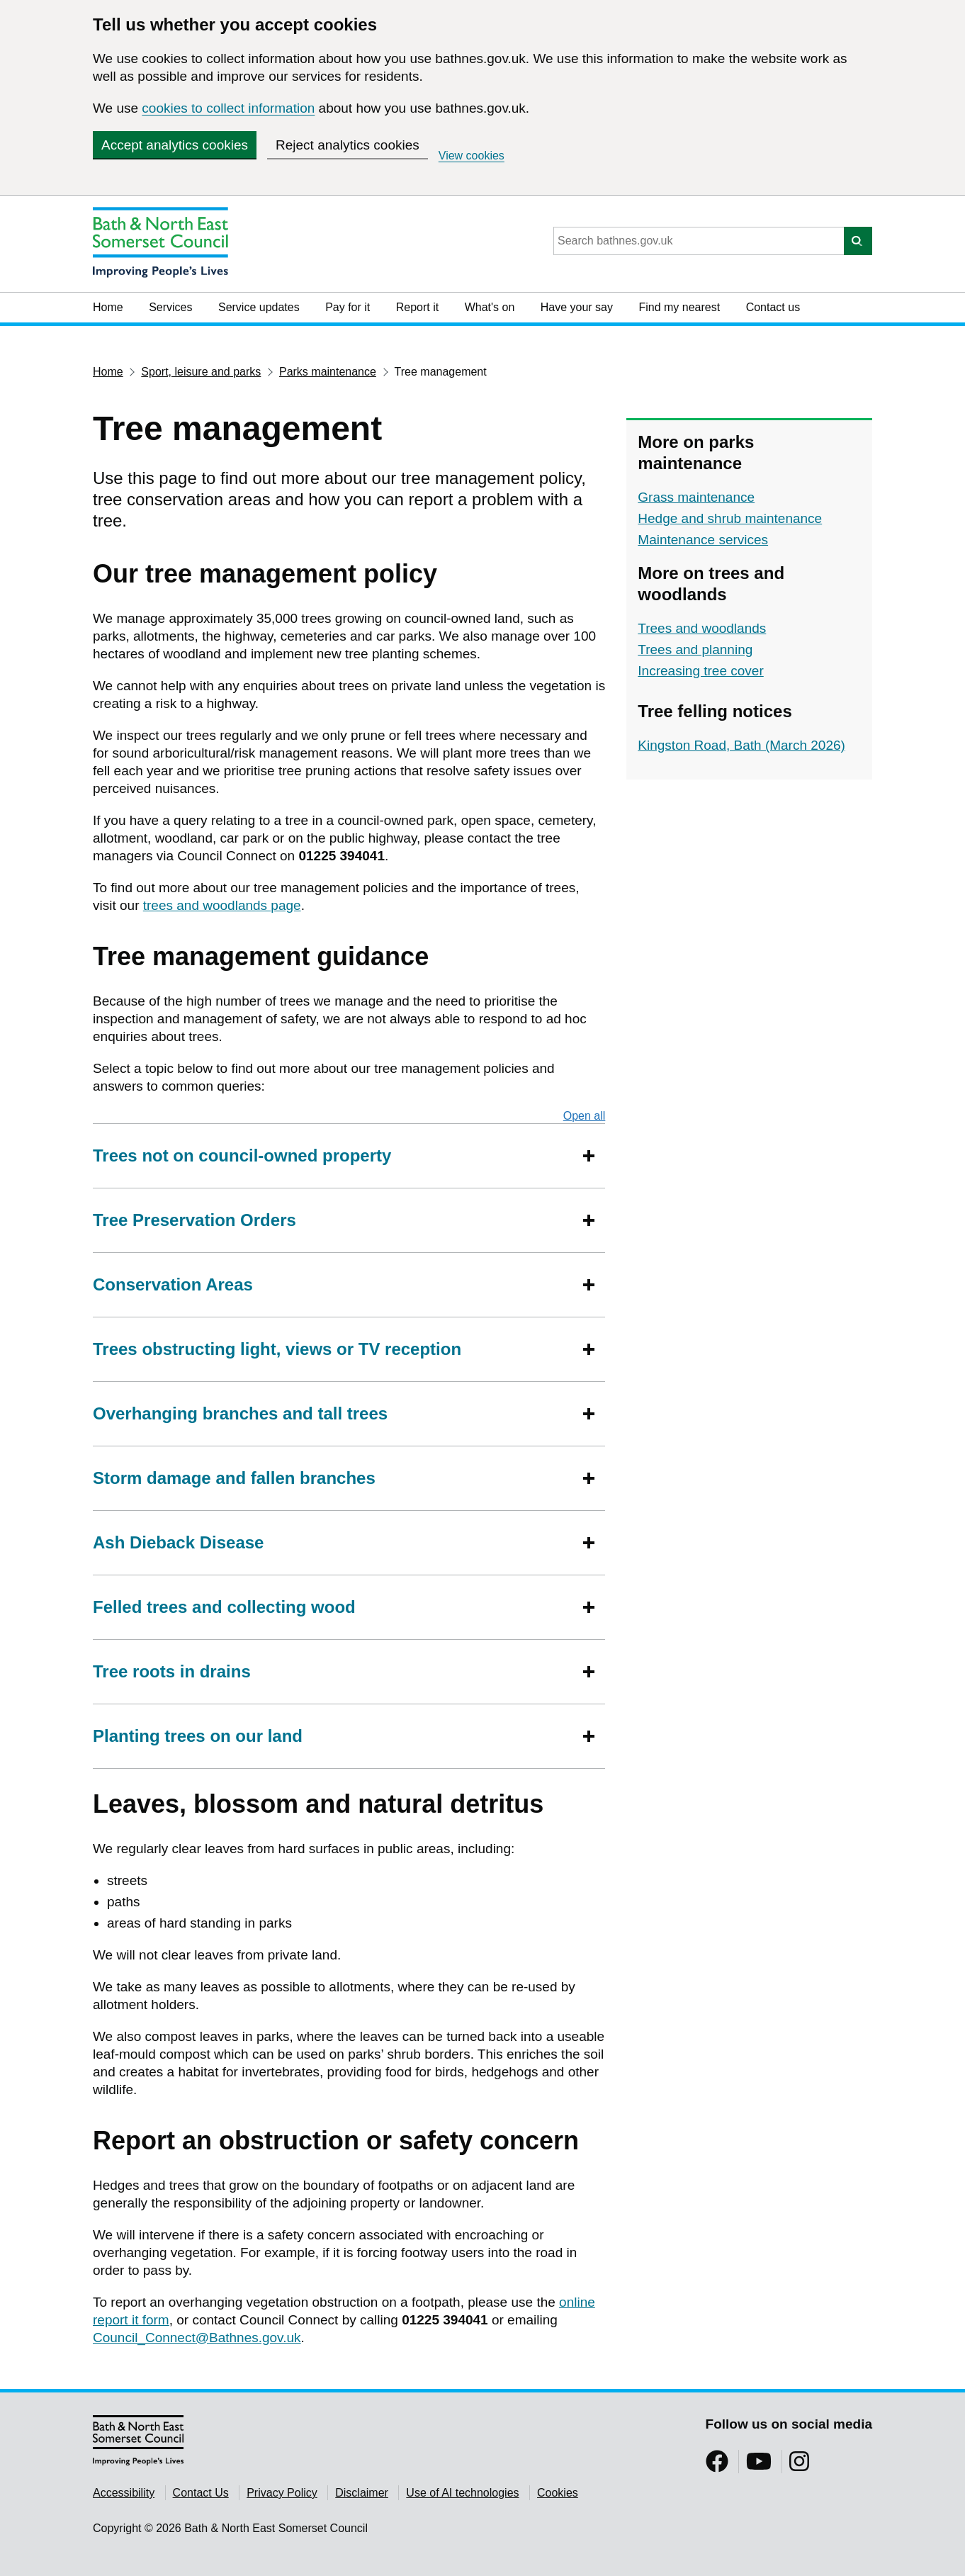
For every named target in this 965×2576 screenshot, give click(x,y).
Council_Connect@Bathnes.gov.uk (197, 2337)
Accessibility (123, 2493)
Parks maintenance (327, 372)
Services (170, 307)
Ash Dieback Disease (178, 1542)
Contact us (773, 307)
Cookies (557, 2493)
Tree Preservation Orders (194, 1220)
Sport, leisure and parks (201, 372)
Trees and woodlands (702, 628)
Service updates (259, 307)
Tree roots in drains (172, 1671)
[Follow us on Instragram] (799, 2466)
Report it (417, 307)
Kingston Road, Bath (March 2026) (741, 745)
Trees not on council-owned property (242, 1155)
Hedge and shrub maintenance (730, 518)
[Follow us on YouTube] (759, 2466)
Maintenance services (703, 539)
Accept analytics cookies (174, 144)
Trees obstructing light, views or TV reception (277, 1349)
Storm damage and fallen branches (234, 1477)
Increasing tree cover (700, 670)
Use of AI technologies (462, 2493)
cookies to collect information (228, 108)
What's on (490, 307)
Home (108, 307)
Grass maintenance (696, 497)
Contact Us (201, 2493)
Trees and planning (695, 649)
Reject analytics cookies (347, 144)
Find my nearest (679, 307)
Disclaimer (361, 2493)
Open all (584, 1115)
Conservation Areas (173, 1284)
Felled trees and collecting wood (224, 1606)
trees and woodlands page (222, 905)
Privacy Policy (282, 2493)
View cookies (471, 156)
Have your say (577, 307)
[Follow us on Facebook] (717, 2466)
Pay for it (347, 307)
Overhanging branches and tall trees (240, 1413)
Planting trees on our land (198, 1735)
